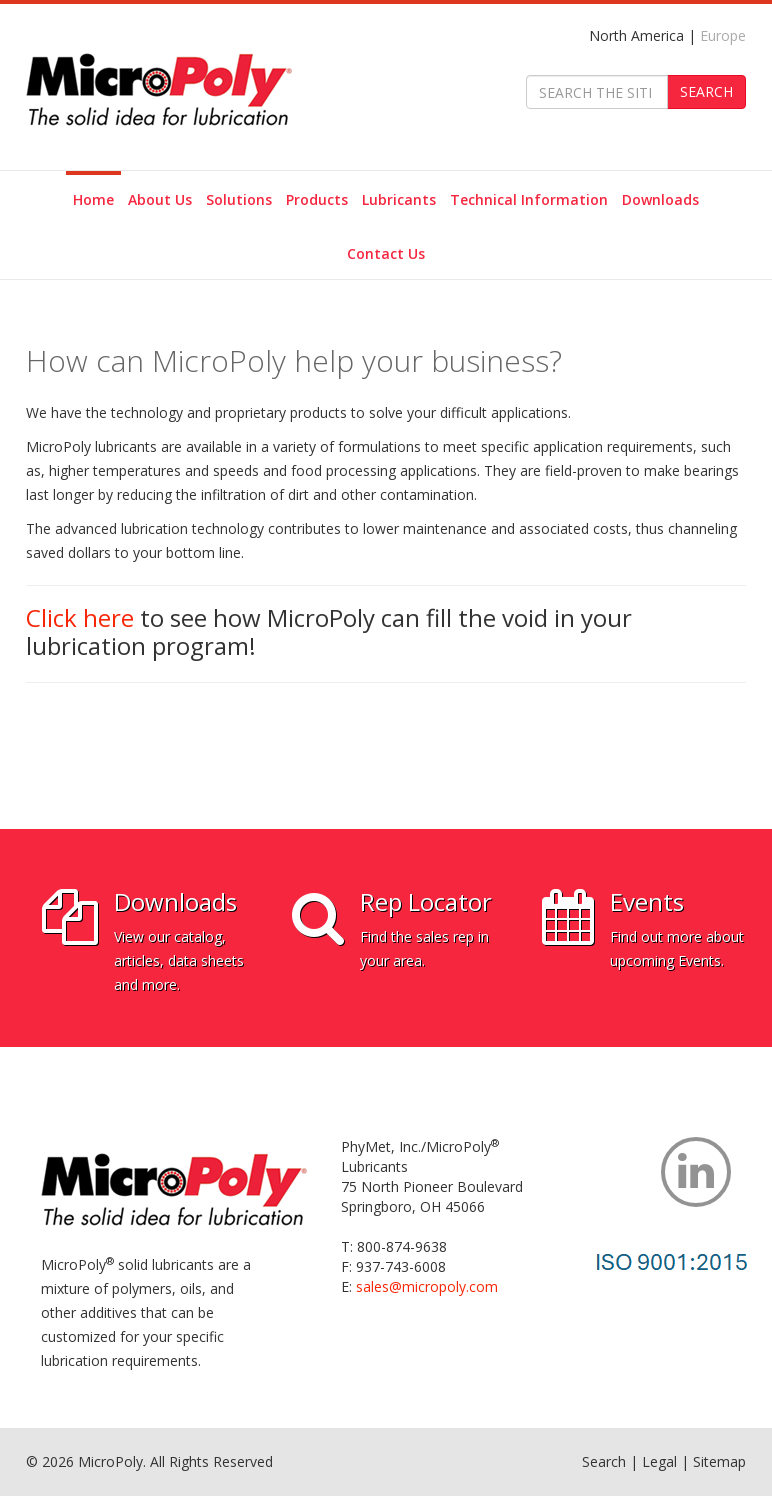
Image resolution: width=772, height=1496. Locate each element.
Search (604, 1461)
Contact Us (386, 253)
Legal (659, 1461)
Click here (80, 617)
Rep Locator (426, 901)
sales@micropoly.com (427, 1286)
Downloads (660, 199)
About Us (160, 199)
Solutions (239, 199)
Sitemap (719, 1461)
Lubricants (399, 199)
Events (647, 901)
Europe (723, 35)
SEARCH (706, 91)
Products (317, 199)
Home (93, 199)
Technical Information (529, 199)
